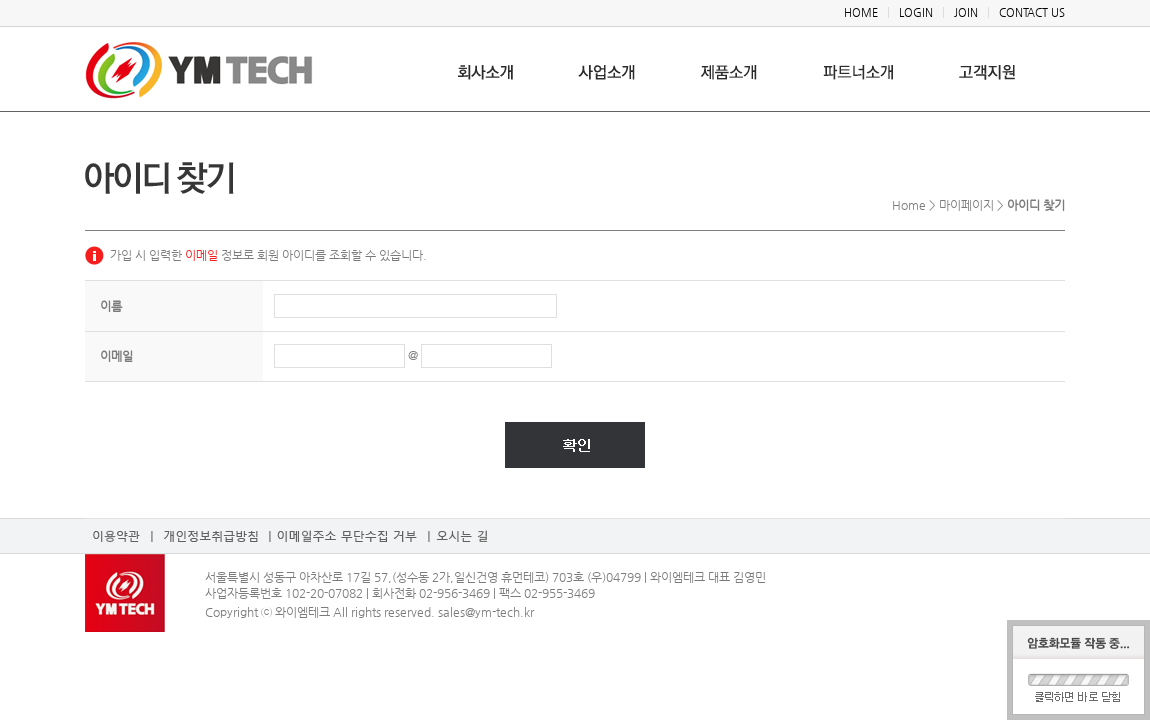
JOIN (966, 12)
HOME (861, 12)
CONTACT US (1032, 12)
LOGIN (916, 12)
